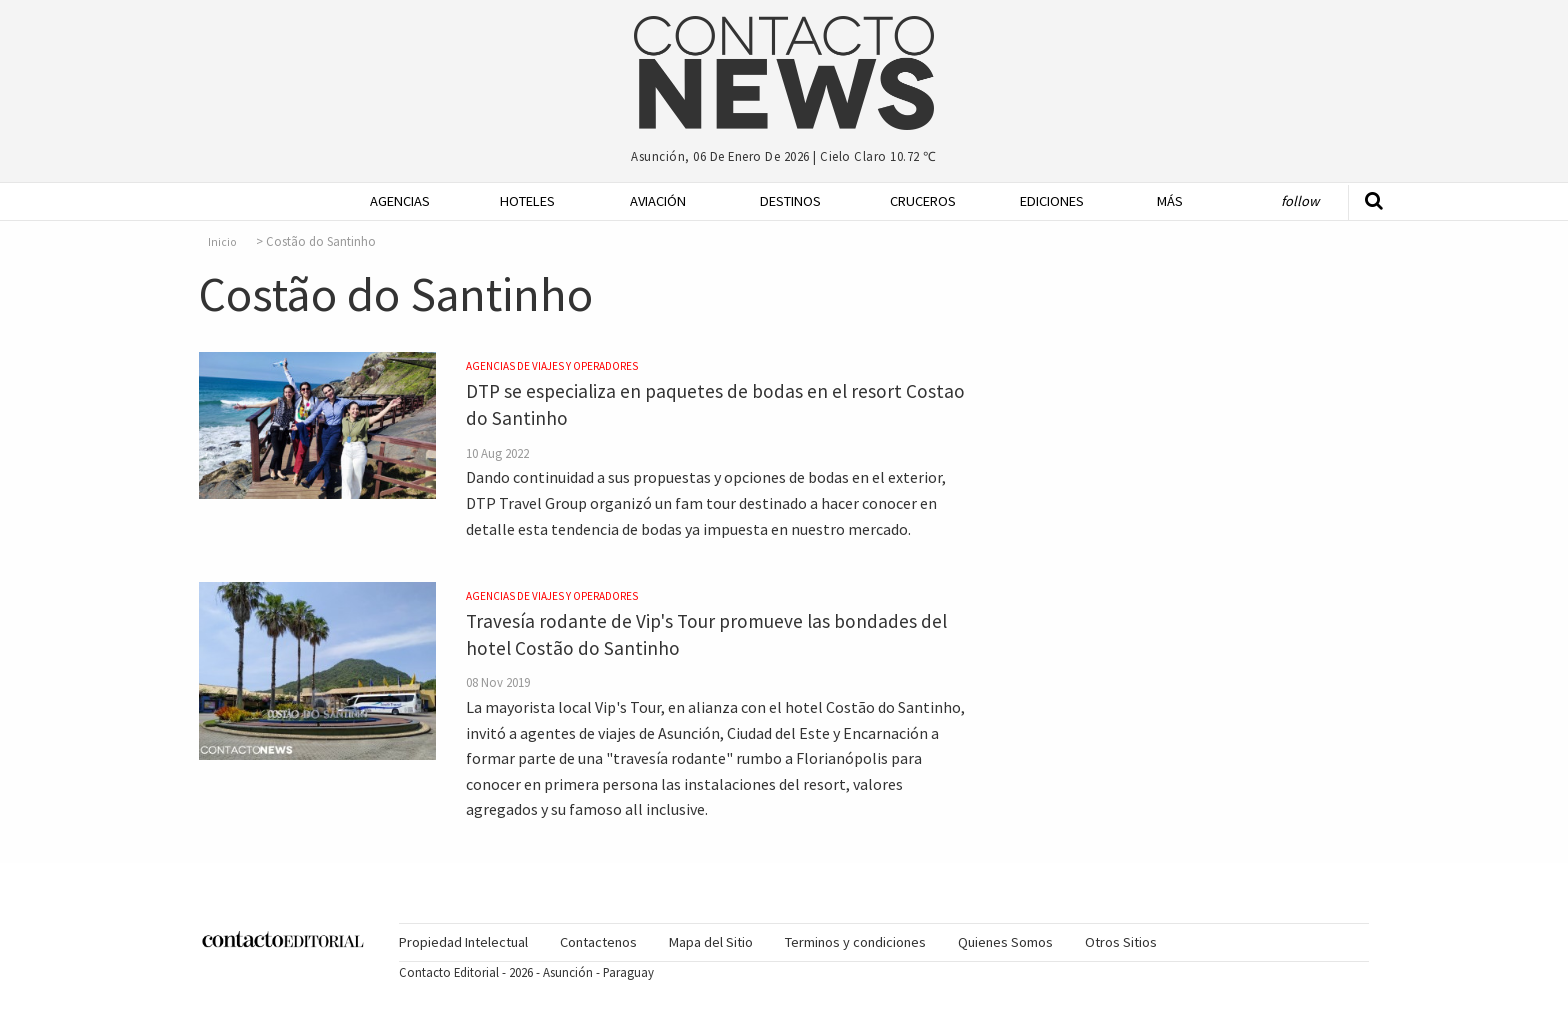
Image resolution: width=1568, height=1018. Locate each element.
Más (1170, 201)
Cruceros (922, 201)
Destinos (790, 201)
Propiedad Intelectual (463, 942)
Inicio (222, 242)
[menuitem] (394, 201)
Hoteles (527, 201)
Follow (1300, 201)
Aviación (658, 201)
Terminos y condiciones (855, 942)
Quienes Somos (1005, 942)
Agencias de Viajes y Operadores (552, 366)
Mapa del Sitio (711, 942)
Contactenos (598, 942)
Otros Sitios (1121, 942)
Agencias (400, 201)
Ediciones (1052, 201)
